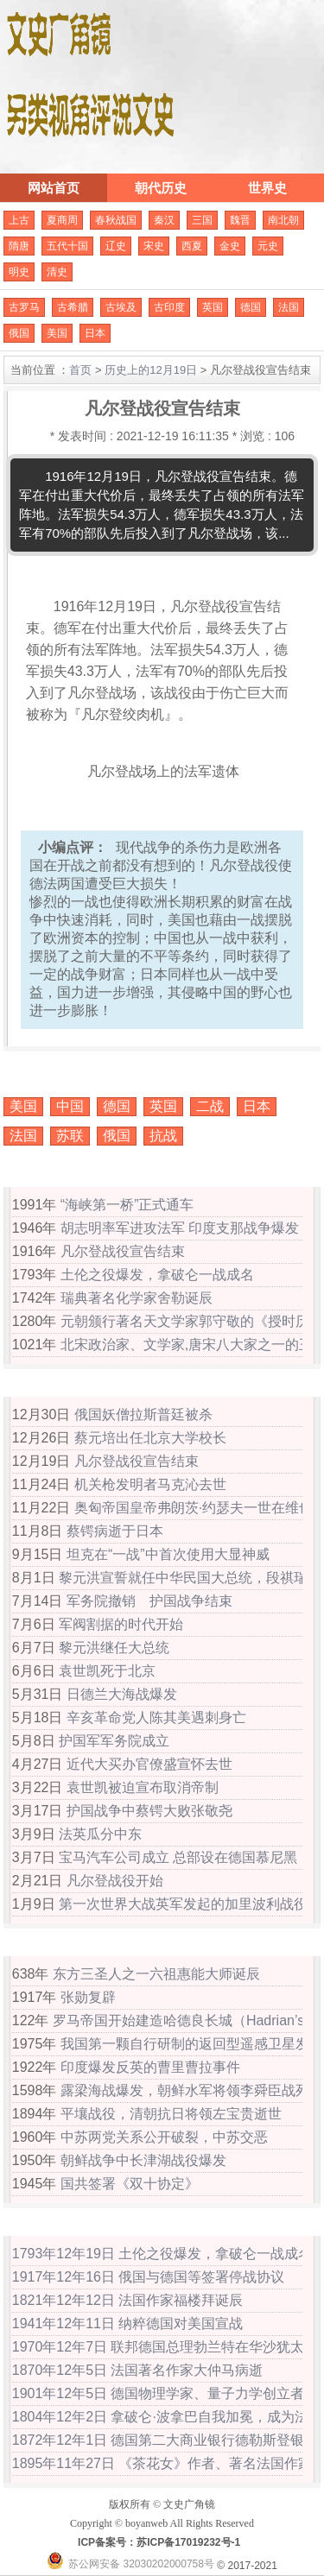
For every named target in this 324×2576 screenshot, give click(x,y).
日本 (95, 333)
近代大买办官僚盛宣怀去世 (149, 1764)
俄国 (19, 333)
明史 (19, 272)
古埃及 (121, 307)
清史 (57, 272)
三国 (202, 220)
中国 (70, 1106)
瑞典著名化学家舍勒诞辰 (136, 1298)
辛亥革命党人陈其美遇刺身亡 (156, 1717)
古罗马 (24, 307)
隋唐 (19, 246)
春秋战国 (116, 220)
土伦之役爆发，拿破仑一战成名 (157, 1274)
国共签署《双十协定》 (129, 2183)
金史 (229, 246)
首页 (80, 369)
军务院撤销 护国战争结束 (149, 1601)
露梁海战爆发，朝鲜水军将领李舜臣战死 (184, 2090)
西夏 (191, 246)
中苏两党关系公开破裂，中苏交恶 (164, 2137)
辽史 (115, 246)
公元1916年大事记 (90, 1386)
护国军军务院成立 (114, 1740)
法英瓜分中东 (100, 1834)
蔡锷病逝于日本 (115, 1531)
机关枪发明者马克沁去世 (150, 1484)
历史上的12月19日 (151, 369)
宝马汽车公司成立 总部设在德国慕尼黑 (178, 1857)
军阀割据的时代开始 (121, 1624)
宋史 (153, 246)
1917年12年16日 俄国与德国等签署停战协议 (148, 2277)
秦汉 (164, 220)
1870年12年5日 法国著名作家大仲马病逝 (138, 2370)
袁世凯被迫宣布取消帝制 (143, 1787)
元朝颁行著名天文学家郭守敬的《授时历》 (191, 1321)
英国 (212, 307)
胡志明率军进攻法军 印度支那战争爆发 (179, 1228)
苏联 (70, 1135)
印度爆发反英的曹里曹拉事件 (150, 2067)
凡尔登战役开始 (115, 1880)
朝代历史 (161, 187)
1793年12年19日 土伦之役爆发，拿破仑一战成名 (162, 2253)
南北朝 (283, 220)
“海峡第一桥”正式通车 (127, 1204)
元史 (267, 246)
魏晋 (240, 220)
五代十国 (67, 246)
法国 (288, 307)
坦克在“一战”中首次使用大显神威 (168, 1554)
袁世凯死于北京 (107, 1671)
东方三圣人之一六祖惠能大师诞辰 (156, 1974)
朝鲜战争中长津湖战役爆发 (143, 2160)
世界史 (267, 187)
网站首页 (53, 187)
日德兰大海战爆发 (122, 1694)
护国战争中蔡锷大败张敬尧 (149, 1810)
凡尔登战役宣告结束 (122, 1251)
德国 (250, 307)
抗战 (163, 1135)
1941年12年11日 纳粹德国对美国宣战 (128, 2323)
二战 (210, 1106)
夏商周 (62, 220)
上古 (19, 220)
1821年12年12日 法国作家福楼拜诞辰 (128, 2300)
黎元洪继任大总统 (114, 1647)
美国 (57, 333)
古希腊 (72, 307)
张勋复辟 (88, 1997)
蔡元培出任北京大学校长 (150, 1437)
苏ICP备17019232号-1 (188, 2542)
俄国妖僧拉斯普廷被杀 (143, 1414)
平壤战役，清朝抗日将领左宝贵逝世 (171, 2113)
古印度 (169, 307)
